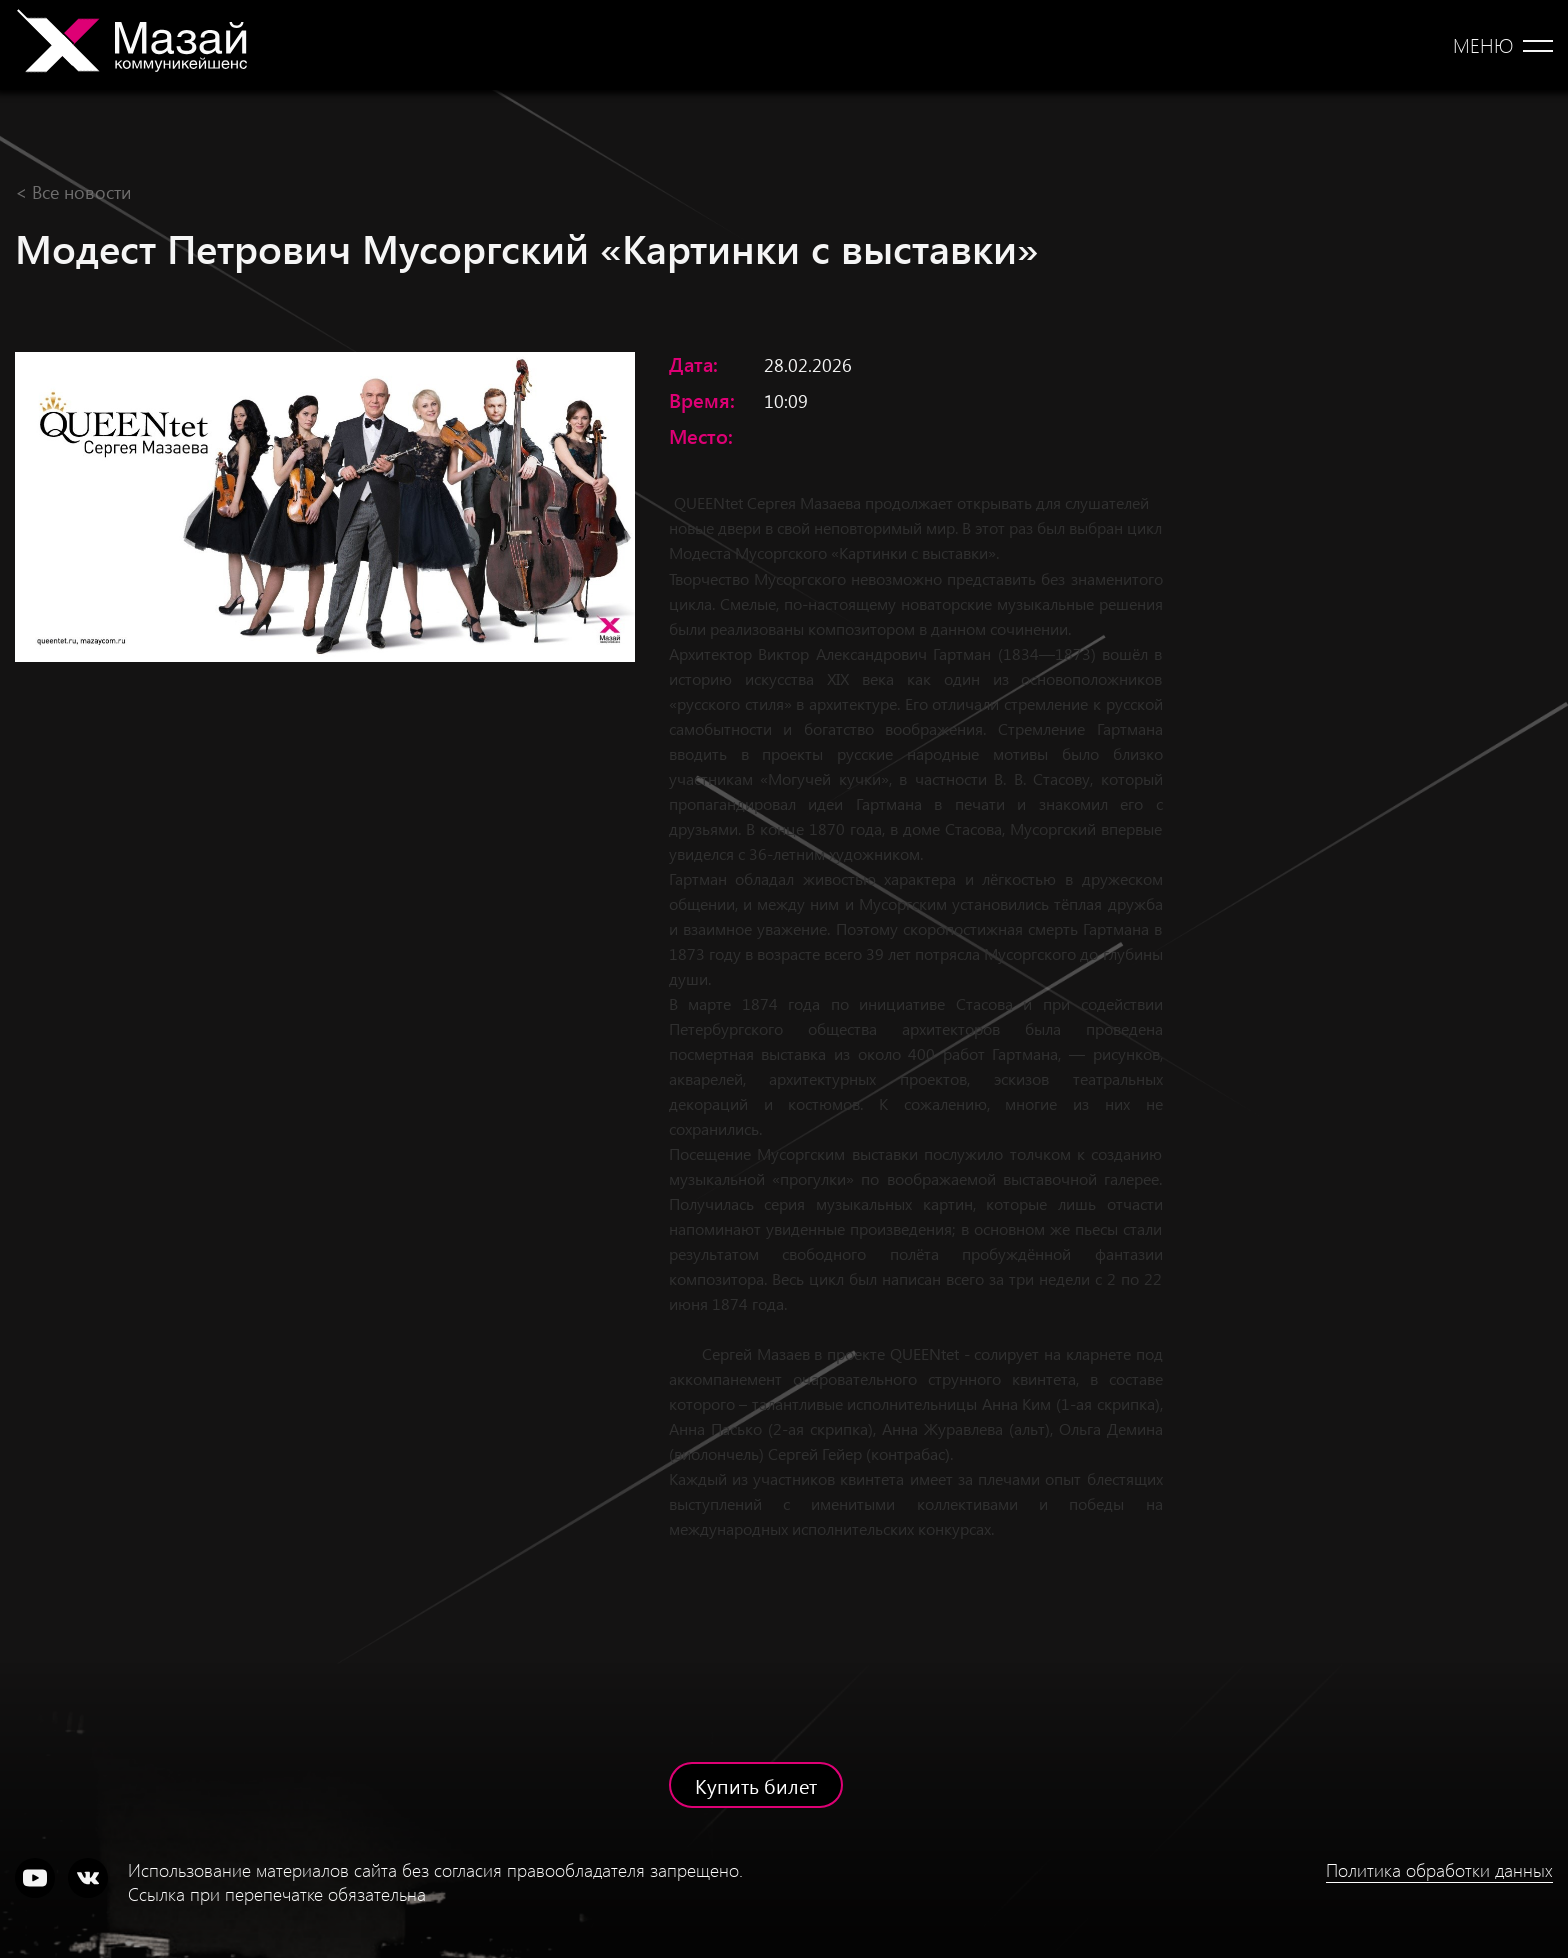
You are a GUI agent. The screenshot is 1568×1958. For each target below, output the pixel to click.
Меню (1483, 45)
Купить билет (756, 1785)
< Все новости (73, 191)
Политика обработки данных (1439, 1870)
